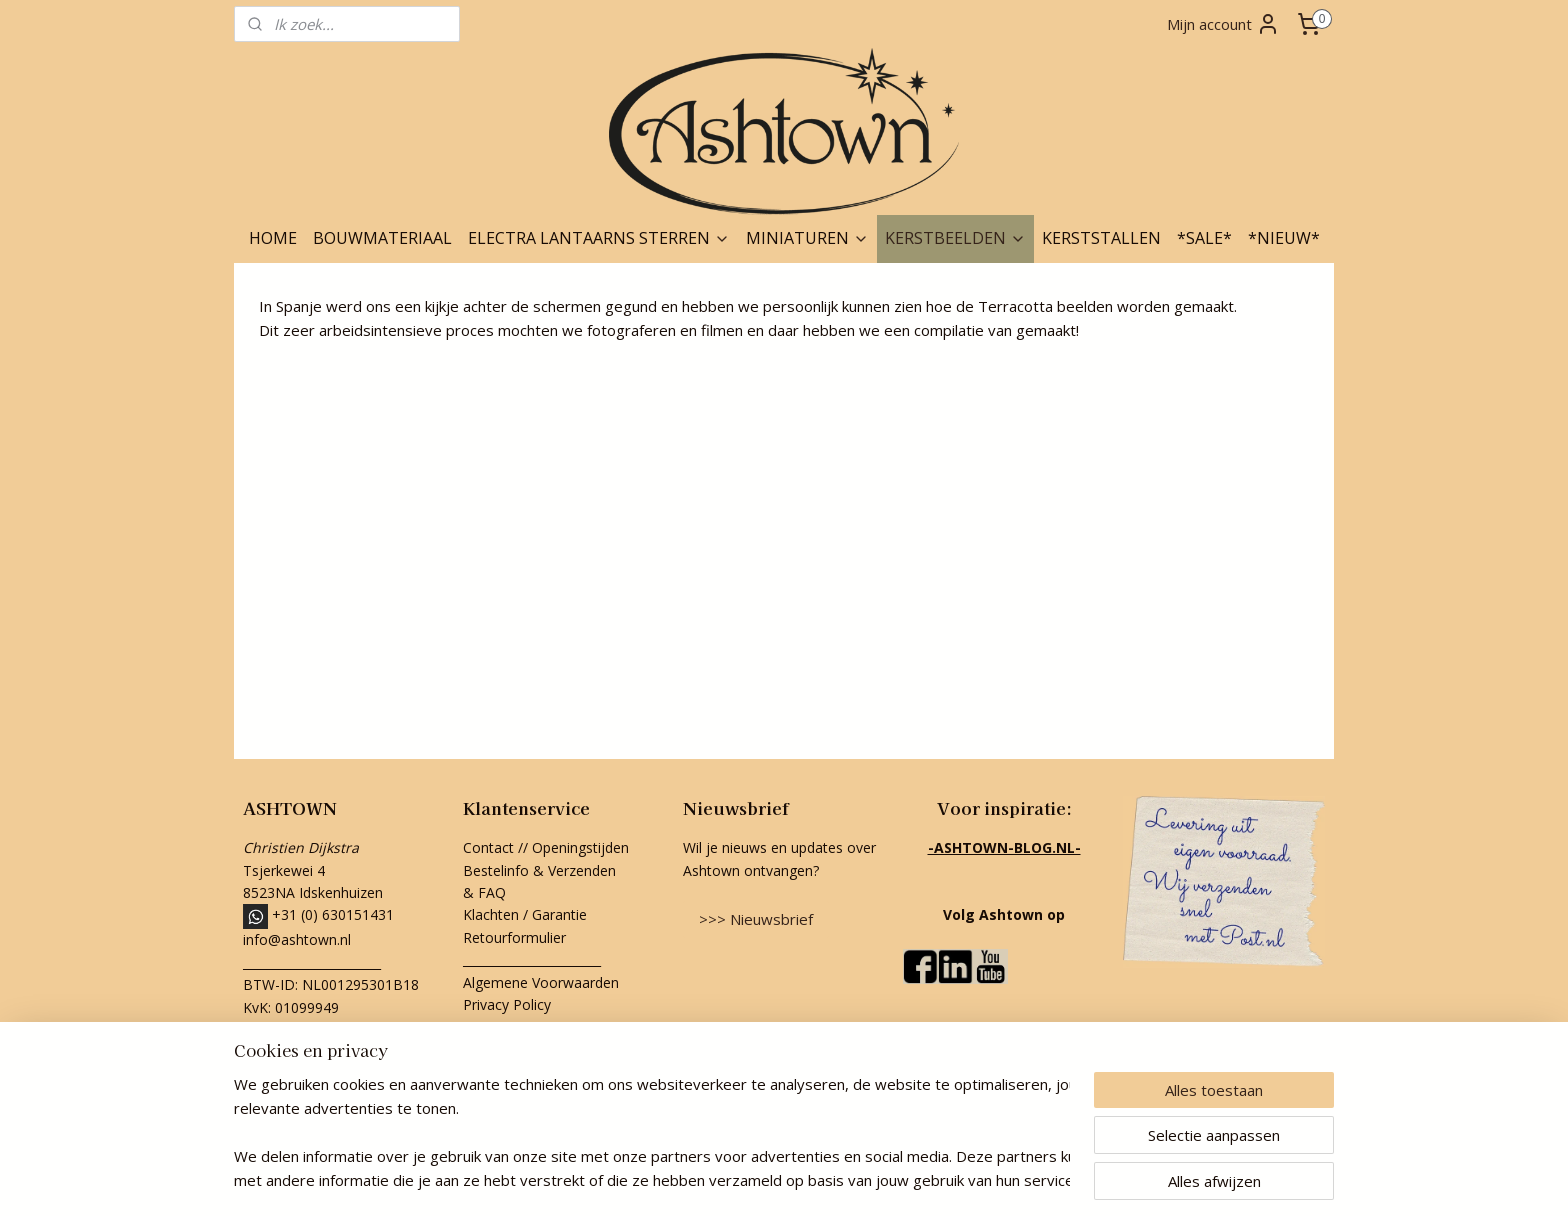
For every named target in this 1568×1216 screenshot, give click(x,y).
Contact (488, 847)
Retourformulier (516, 937)
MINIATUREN (807, 238)
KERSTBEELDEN (955, 238)
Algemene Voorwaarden (541, 982)
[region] (652, 1132)
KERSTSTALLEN (1101, 238)
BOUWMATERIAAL (382, 238)
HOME (273, 238)
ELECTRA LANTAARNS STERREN (599, 238)
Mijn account (1223, 24)
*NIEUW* (1284, 238)
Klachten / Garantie (525, 914)
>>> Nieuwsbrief (756, 919)
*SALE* (1204, 238)
